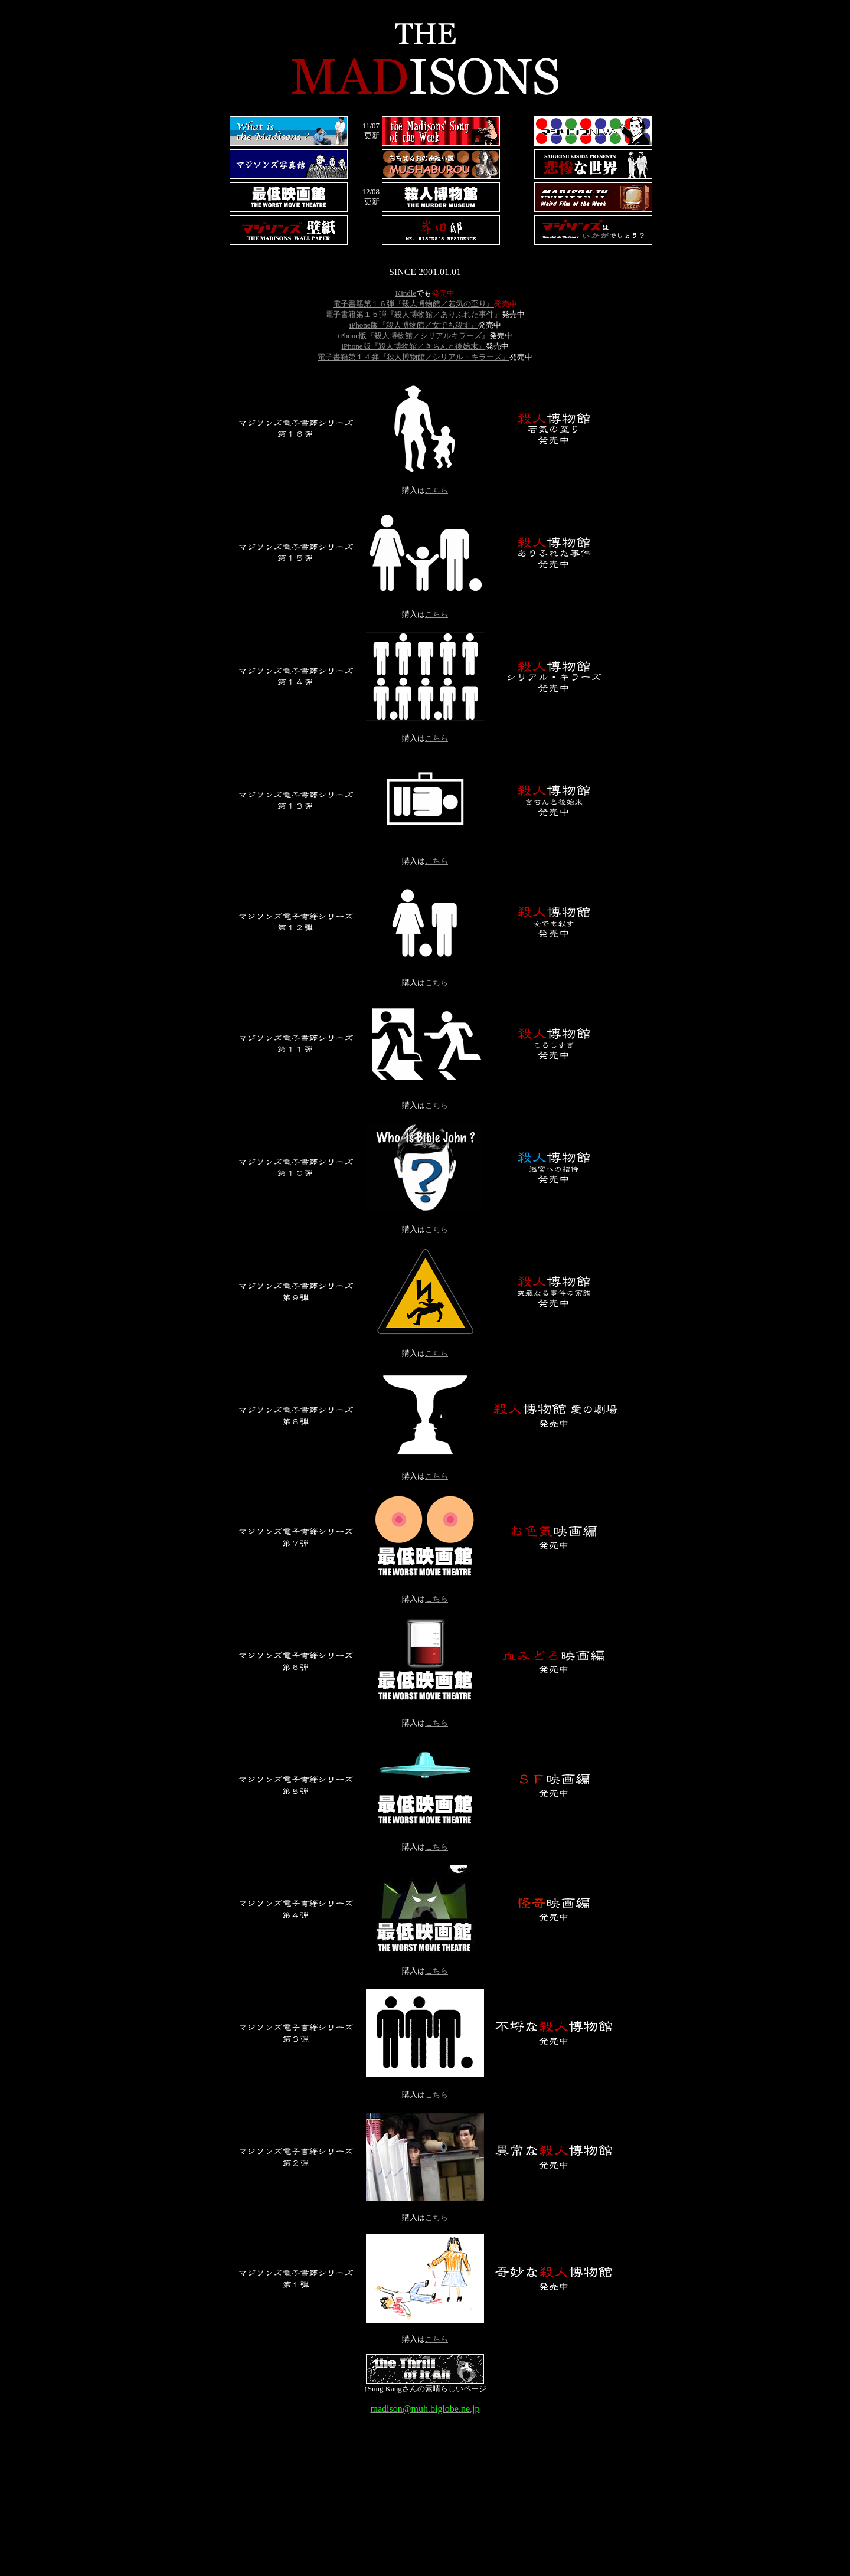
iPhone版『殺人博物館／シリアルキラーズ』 (413, 335)
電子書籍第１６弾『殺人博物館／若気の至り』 (413, 303)
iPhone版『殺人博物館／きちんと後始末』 (413, 346)
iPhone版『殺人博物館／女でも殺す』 (413, 325)
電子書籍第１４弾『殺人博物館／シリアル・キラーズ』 (413, 356)
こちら (436, 490)
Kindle (405, 293)
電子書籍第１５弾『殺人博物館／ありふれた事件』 (413, 314)
